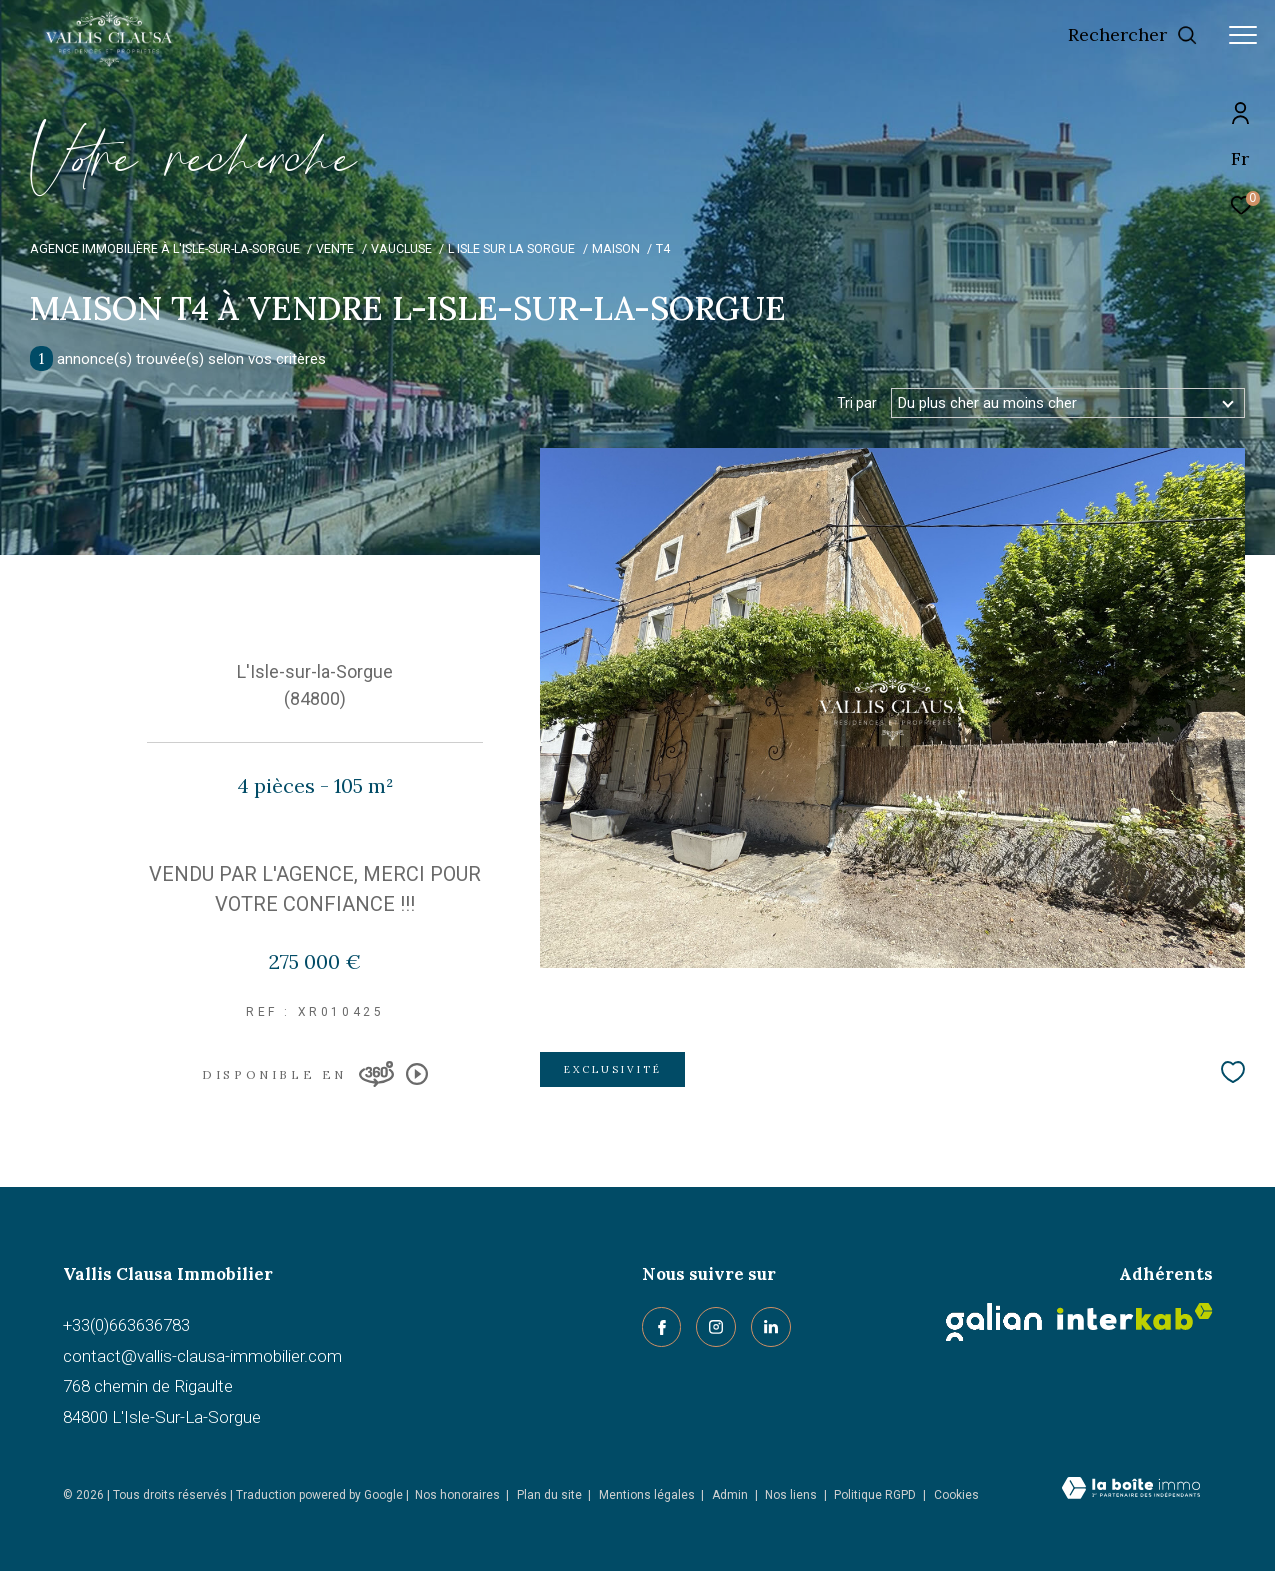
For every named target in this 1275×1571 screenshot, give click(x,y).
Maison (616, 248)
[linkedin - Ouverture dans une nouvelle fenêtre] (771, 1327)
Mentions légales (648, 1495)
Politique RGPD (875, 1495)
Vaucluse (401, 248)
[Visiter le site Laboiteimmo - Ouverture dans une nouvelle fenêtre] (1131, 1490)
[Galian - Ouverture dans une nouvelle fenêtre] (994, 1322)
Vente (335, 248)
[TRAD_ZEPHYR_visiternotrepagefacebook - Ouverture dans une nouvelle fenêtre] (662, 1327)
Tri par (857, 403)
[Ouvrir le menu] (1243, 35)
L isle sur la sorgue (511, 248)
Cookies (956, 1495)
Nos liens (792, 1495)
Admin (731, 1495)
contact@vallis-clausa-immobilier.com (202, 1356)
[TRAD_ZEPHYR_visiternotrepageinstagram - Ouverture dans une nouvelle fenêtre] (716, 1327)
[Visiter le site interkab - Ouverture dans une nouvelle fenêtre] (1135, 1316)
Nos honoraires (457, 1495)
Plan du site (551, 1495)
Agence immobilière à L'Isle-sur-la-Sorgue (165, 248)
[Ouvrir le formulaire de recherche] (1133, 35)
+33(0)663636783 (126, 1325)
